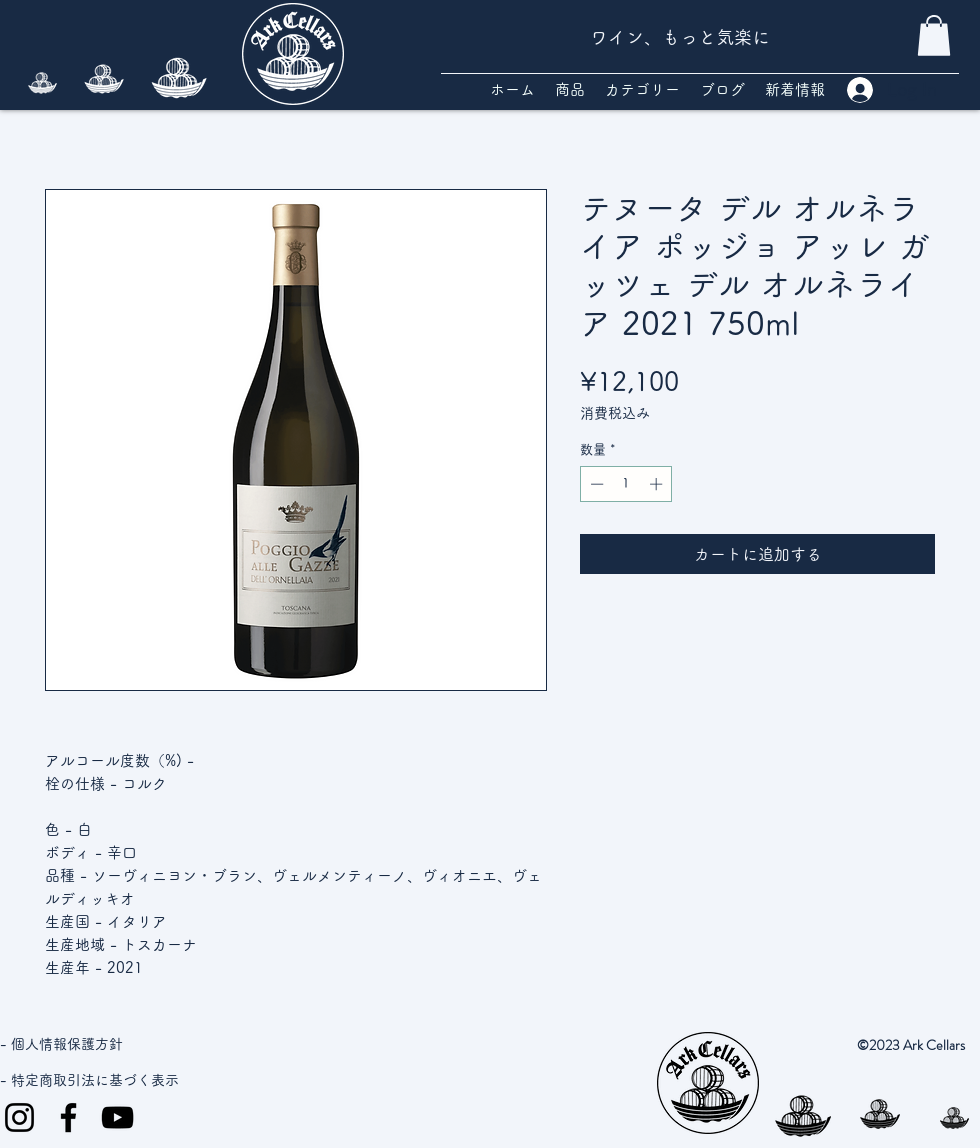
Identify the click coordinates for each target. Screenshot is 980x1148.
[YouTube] (117, 1117)
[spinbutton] (626, 484)
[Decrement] (595, 484)
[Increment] (658, 484)
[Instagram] (19, 1117)
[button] (934, 35)
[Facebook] (68, 1117)
